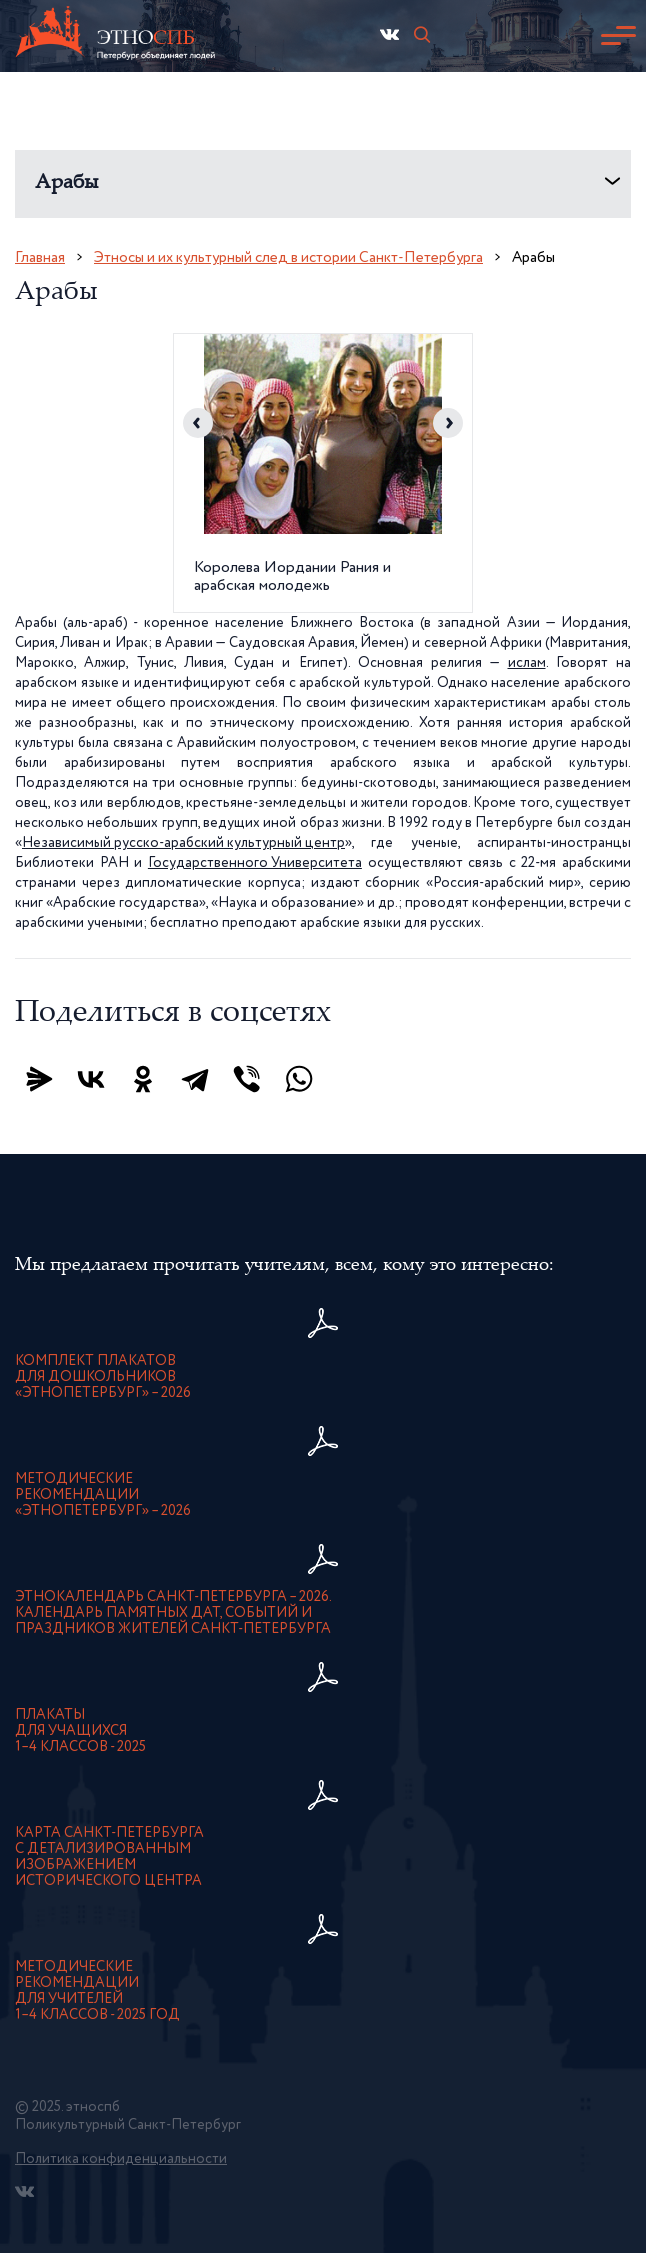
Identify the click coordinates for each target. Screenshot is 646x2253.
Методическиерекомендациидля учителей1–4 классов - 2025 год (97, 1991)
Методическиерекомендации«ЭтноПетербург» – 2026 (103, 1495)
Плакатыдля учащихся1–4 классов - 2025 (80, 1731)
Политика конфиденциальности (121, 2159)
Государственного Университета (255, 863)
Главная (40, 257)
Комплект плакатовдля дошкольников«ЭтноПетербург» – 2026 (103, 1377)
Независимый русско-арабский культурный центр (183, 843)
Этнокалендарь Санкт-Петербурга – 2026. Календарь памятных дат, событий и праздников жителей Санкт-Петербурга (173, 1613)
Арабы (67, 183)
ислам (527, 663)
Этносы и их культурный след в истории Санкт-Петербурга (288, 257)
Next (448, 423)
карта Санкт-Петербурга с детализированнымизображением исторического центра (109, 1857)
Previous (198, 423)
